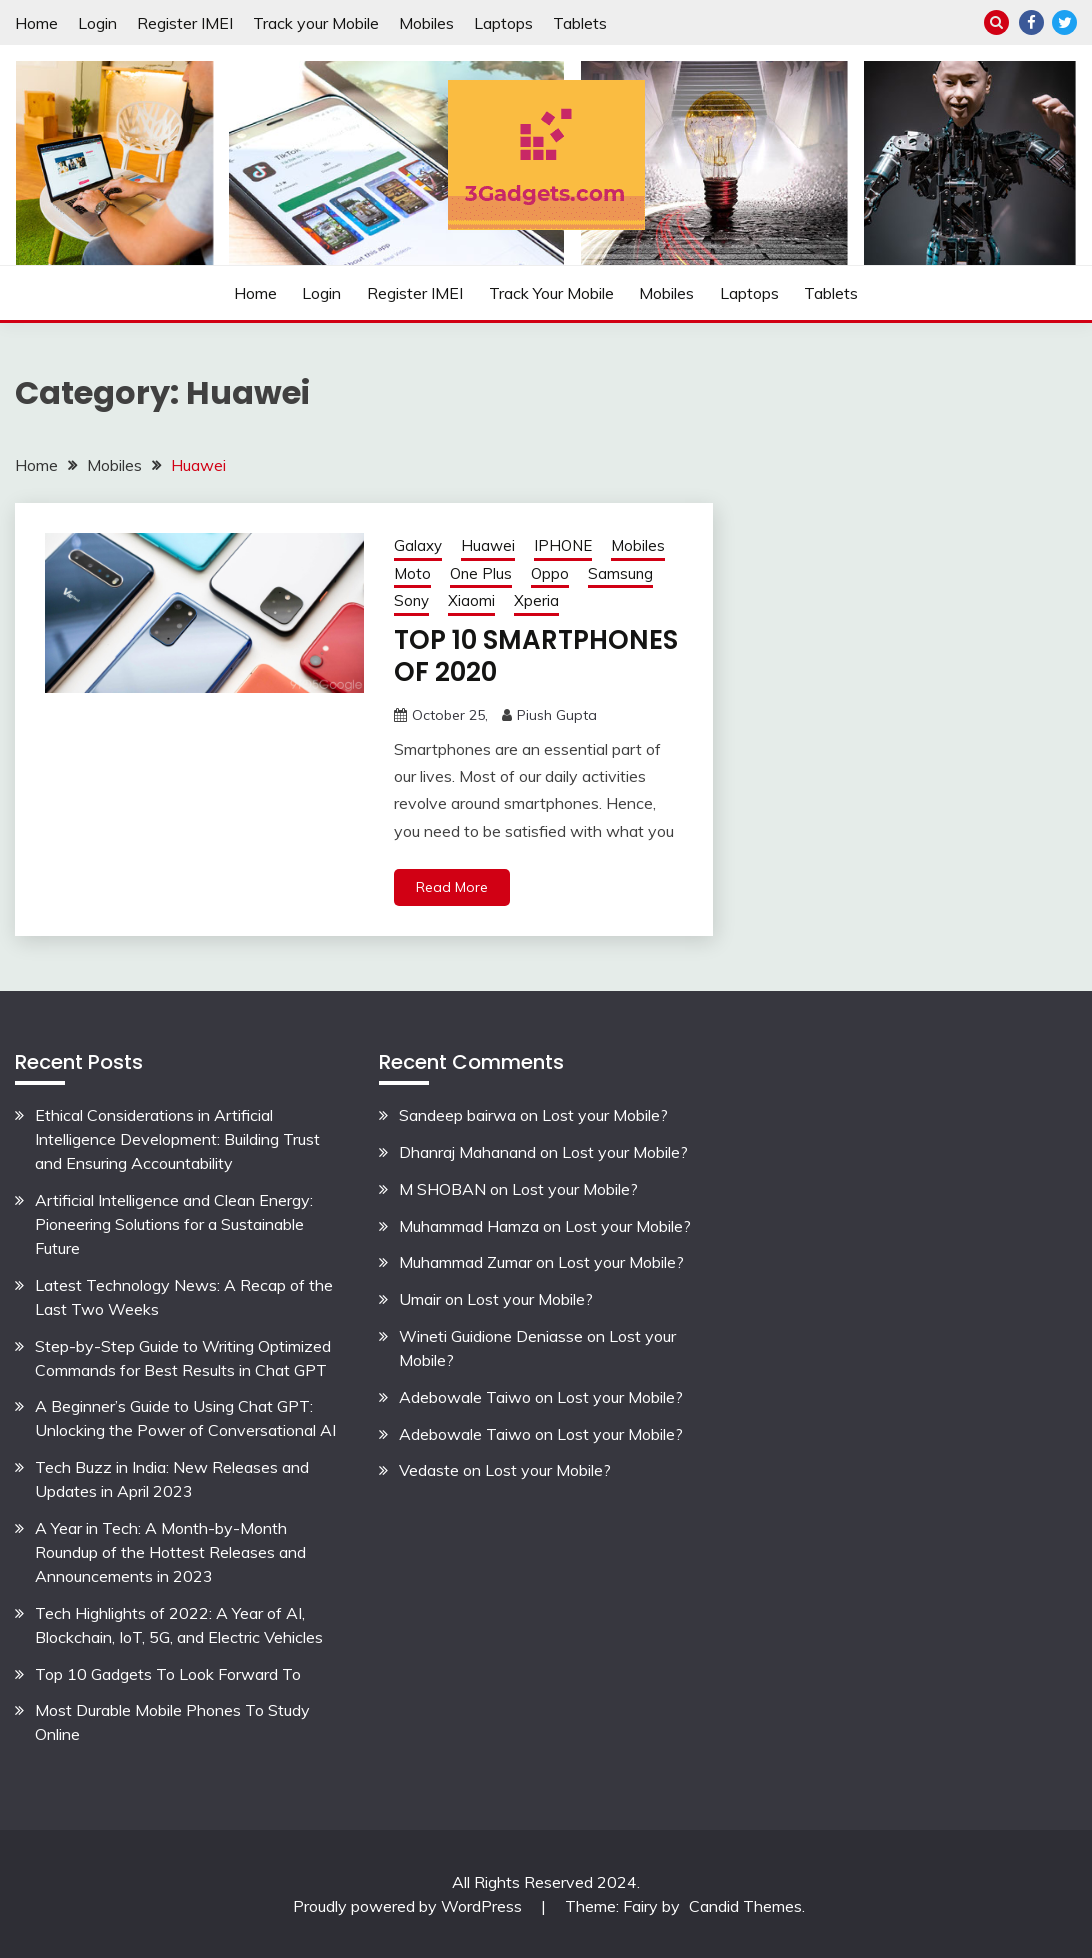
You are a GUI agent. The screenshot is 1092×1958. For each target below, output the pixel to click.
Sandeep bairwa (457, 1115)
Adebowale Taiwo (465, 1397)
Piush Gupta (557, 715)
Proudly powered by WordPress (409, 1906)
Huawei (488, 545)
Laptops (503, 23)
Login (97, 23)
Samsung (620, 573)
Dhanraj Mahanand (467, 1152)
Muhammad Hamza (469, 1226)
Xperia (536, 600)
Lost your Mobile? (605, 1115)
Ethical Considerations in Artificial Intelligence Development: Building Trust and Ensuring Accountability (177, 1139)
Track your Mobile (316, 23)
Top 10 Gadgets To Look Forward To (168, 1674)
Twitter (1064, 22)
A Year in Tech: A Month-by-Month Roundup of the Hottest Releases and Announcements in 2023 (170, 1552)
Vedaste (429, 1470)
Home (36, 23)
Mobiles (426, 23)
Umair (420, 1299)
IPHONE (563, 545)
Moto (412, 573)
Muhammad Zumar (465, 1262)
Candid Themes (745, 1906)
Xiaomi (471, 600)
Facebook (1031, 22)
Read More (452, 887)
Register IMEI (185, 23)
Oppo (550, 573)
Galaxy (418, 545)
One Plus (481, 573)
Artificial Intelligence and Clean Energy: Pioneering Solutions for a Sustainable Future (174, 1224)
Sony (411, 600)
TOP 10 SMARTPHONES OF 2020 (536, 656)
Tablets (580, 23)
